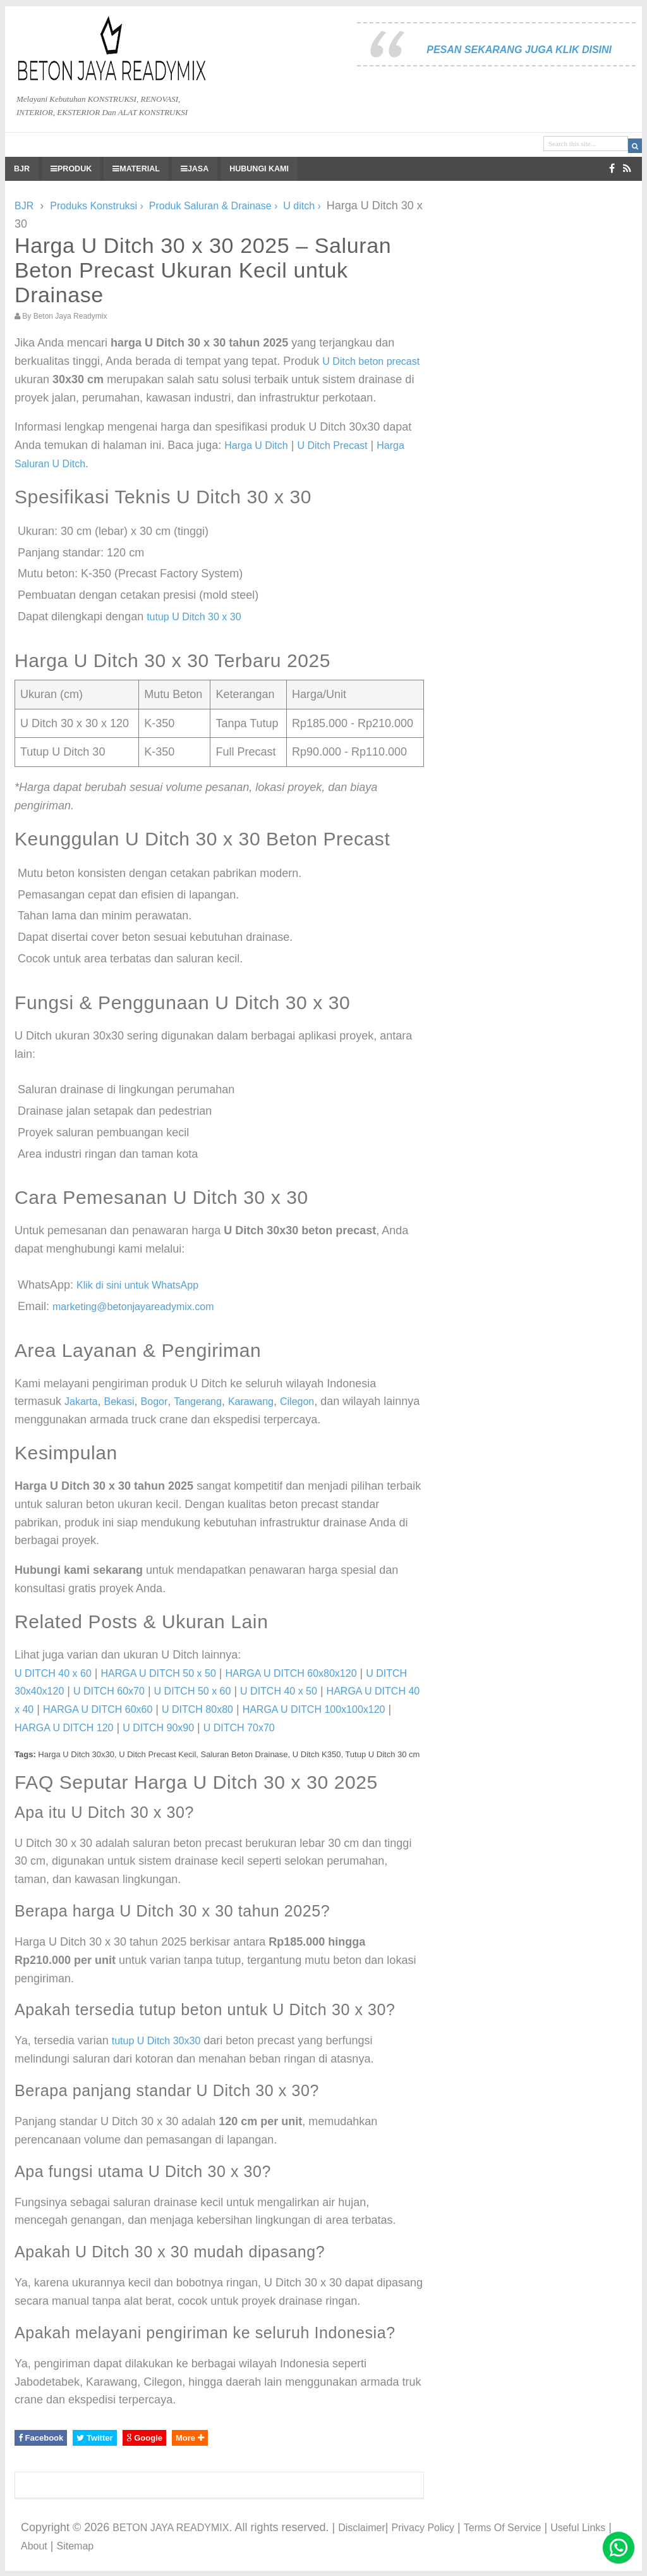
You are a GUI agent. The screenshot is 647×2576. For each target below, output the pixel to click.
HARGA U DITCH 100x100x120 (314, 1709)
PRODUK (71, 168)
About (34, 2546)
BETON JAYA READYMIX (170, 2527)
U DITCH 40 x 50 (278, 1691)
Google (144, 2438)
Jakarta (80, 1401)
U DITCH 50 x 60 (192, 1691)
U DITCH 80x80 (197, 1709)
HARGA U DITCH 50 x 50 (158, 1673)
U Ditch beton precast (371, 361)
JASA (195, 168)
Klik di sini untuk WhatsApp (137, 1285)
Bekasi (119, 1401)
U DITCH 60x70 (109, 1691)
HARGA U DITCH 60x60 (97, 1709)
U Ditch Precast (332, 445)
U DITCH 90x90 (158, 1727)
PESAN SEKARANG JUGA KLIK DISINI (519, 49)
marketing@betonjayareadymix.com (133, 1306)
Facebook (40, 2438)
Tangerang (198, 1401)
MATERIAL (136, 168)
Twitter (94, 2438)
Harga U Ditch (255, 445)
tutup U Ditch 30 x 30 (194, 616)
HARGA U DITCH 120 (64, 1727)
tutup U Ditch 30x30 (156, 2040)
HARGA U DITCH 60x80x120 (290, 1673)
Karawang (251, 1401)
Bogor (154, 1401)
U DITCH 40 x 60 (53, 1673)
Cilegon (297, 1401)
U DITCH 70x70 (239, 1727)
